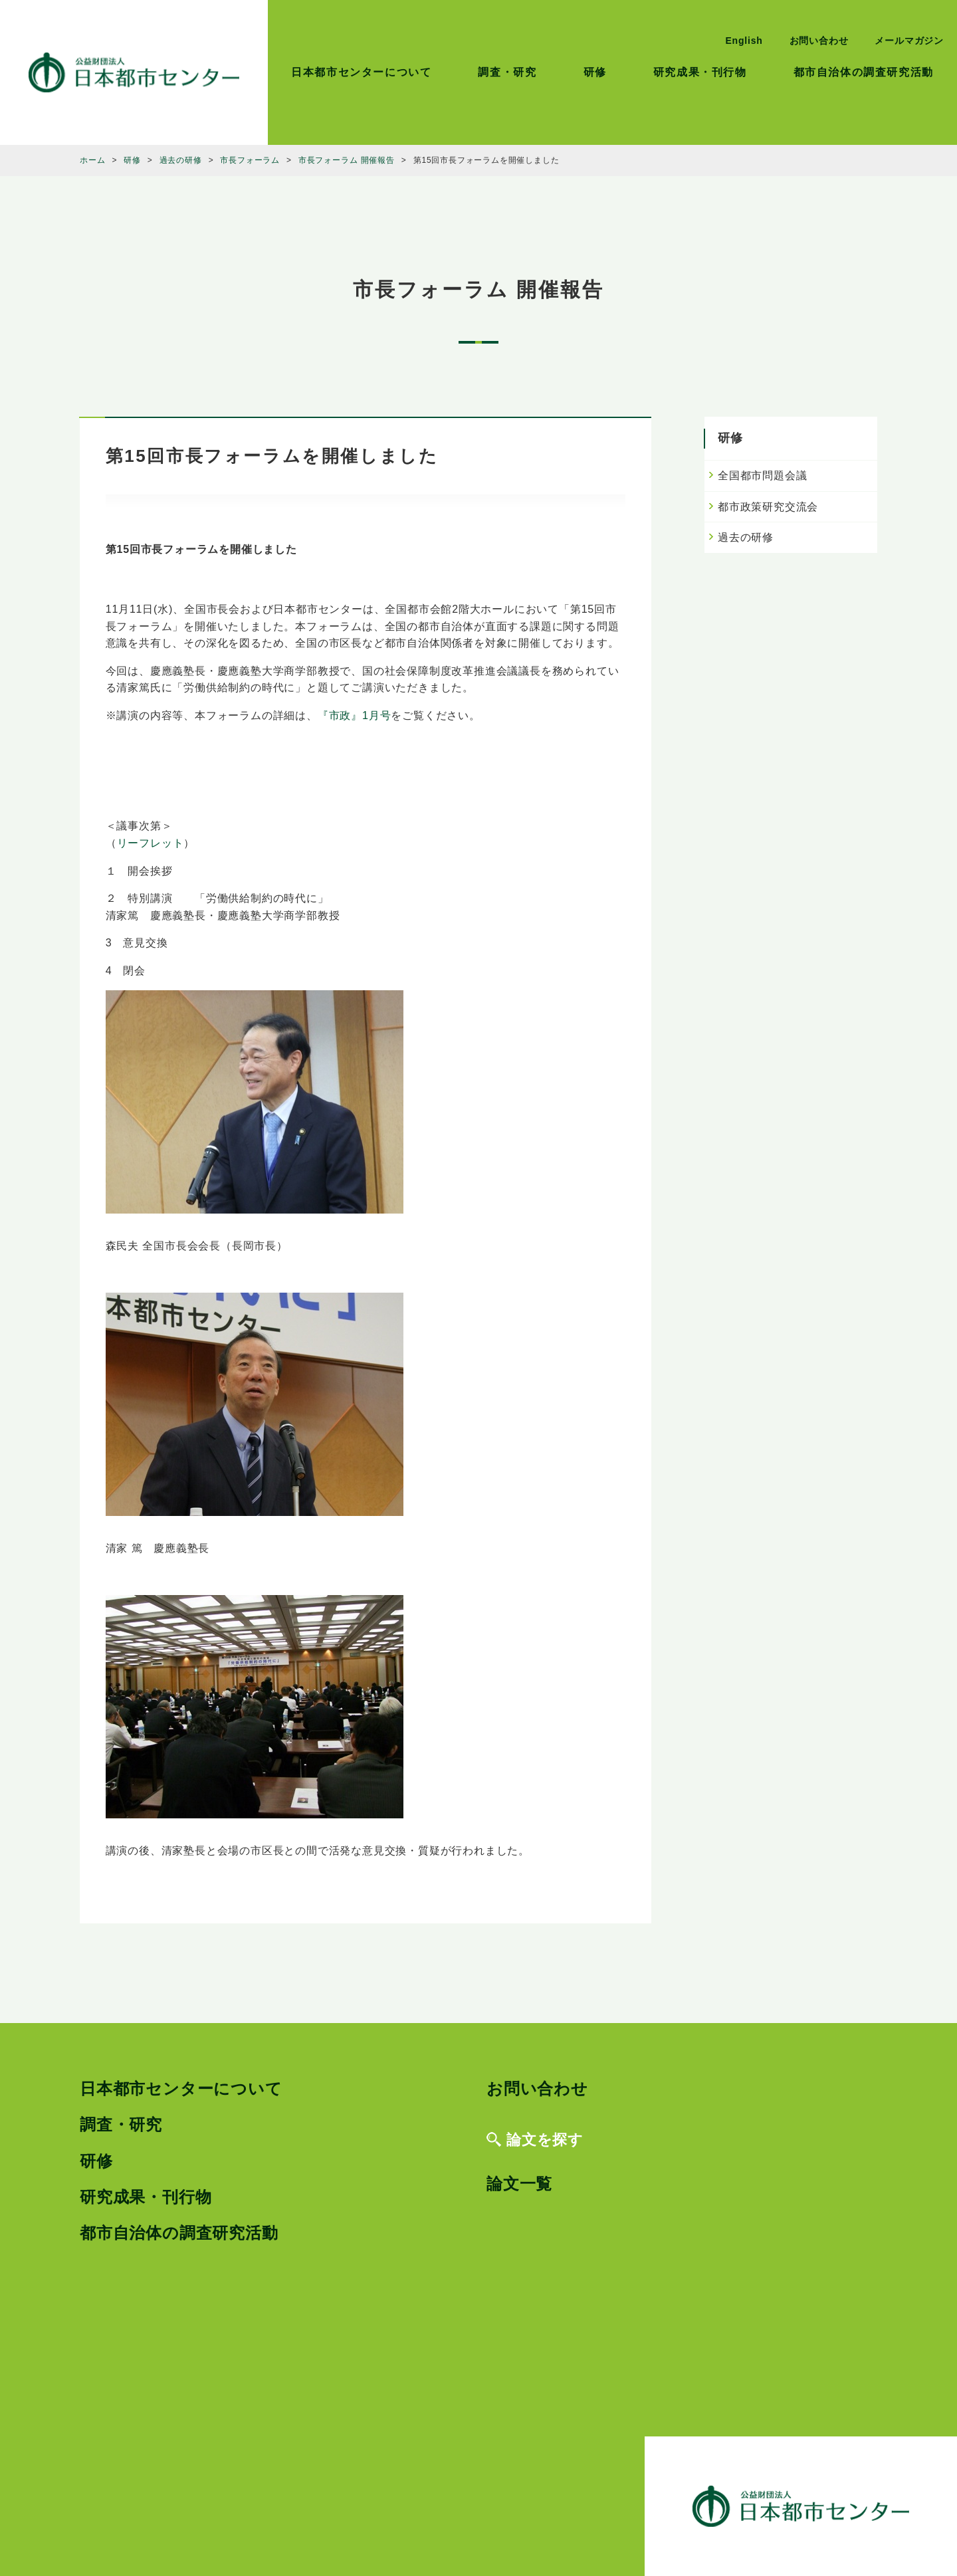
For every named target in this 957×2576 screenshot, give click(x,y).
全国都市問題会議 (762, 475)
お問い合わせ (819, 40)
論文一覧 (519, 2184)
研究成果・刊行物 (700, 72)
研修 (595, 72)
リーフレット (150, 843)
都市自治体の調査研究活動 (864, 72)
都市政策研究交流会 (768, 506)
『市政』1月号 (354, 715)
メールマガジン (909, 40)
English (743, 40)
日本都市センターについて (361, 72)
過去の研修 (746, 537)
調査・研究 (507, 72)
